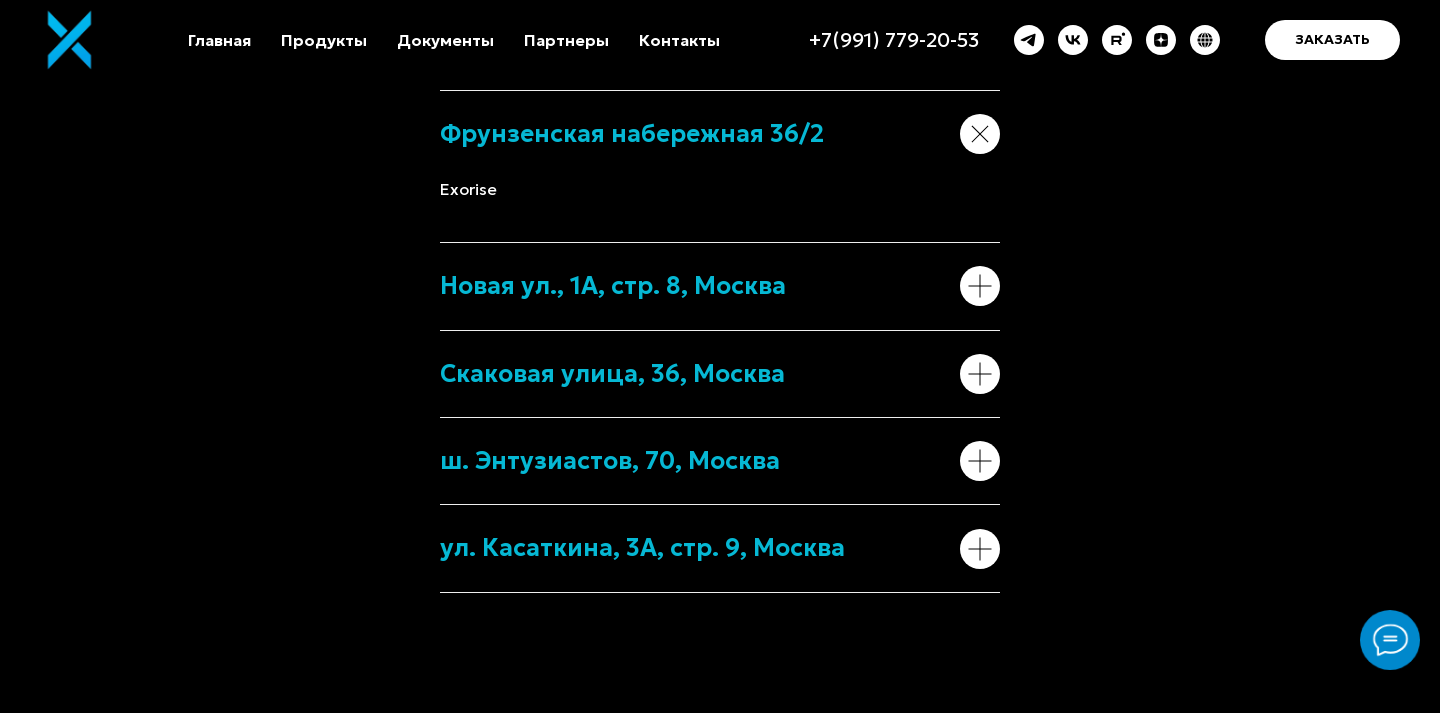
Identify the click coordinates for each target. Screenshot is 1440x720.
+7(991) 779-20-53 (894, 40)
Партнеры (566, 40)
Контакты (679, 40)
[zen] (1161, 40)
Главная (219, 40)
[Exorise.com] (1205, 40)
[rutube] (1117, 40)
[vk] (1073, 40)
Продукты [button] (324, 40)
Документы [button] (445, 40)
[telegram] (1029, 40)
